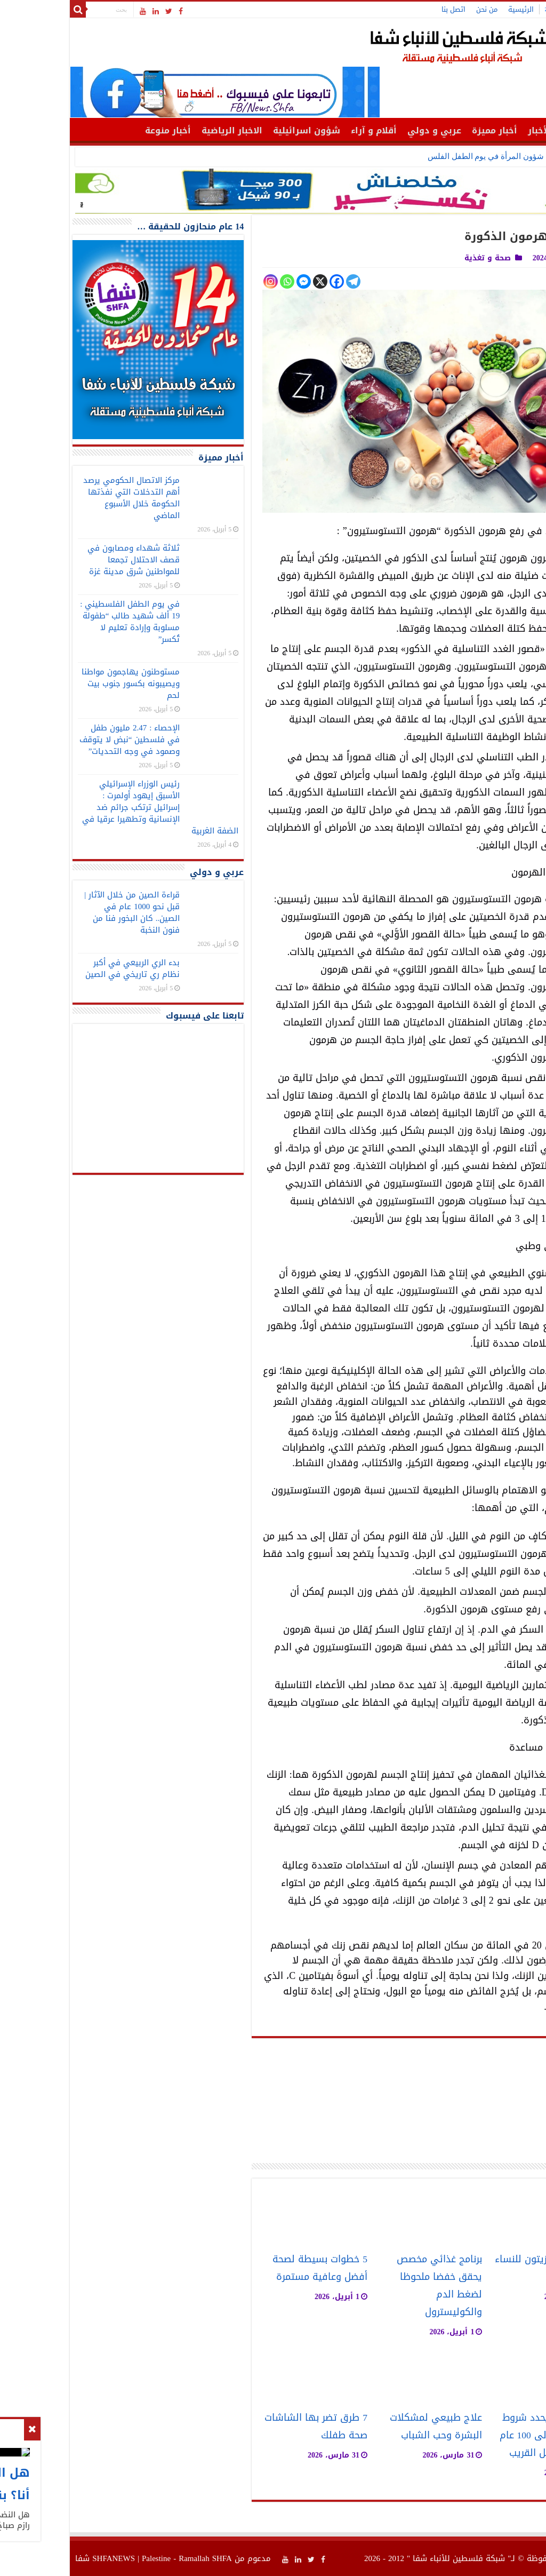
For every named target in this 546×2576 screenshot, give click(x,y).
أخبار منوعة (101, 130)
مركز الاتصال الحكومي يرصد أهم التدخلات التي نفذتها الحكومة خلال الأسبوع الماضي (64, 498)
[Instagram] (203, 281)
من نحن (419, 9)
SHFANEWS (46, 2558)
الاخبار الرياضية (164, 130)
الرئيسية (454, 9)
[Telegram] (286, 281)
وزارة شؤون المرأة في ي (454, 156)
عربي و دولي (367, 130)
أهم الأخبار (483, 130)
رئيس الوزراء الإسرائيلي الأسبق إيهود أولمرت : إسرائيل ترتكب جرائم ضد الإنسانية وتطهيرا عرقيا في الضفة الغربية (93, 807)
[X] (253, 281)
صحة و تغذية (420, 258)
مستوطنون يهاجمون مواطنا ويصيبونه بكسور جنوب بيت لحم (63, 683)
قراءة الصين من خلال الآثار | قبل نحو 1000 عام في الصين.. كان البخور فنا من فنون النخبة (65, 912)
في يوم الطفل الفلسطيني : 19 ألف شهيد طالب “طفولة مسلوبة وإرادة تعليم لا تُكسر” (63, 622)
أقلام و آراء (307, 130)
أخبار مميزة (427, 130)
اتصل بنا (386, 9)
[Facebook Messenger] (236, 281)
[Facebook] (269, 281)
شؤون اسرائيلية (239, 130)
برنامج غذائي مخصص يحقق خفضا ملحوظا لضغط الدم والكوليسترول (372, 2286)
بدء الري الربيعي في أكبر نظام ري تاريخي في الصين (65, 968)
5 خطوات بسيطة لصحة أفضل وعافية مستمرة (252, 2268)
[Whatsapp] (220, 281)
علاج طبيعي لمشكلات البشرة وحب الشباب (369, 2426)
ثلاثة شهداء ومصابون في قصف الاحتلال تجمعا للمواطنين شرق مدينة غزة (66, 559)
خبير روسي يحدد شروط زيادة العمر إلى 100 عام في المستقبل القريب (481, 2435)
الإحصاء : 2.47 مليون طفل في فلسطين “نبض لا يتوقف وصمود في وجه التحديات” (62, 739)
